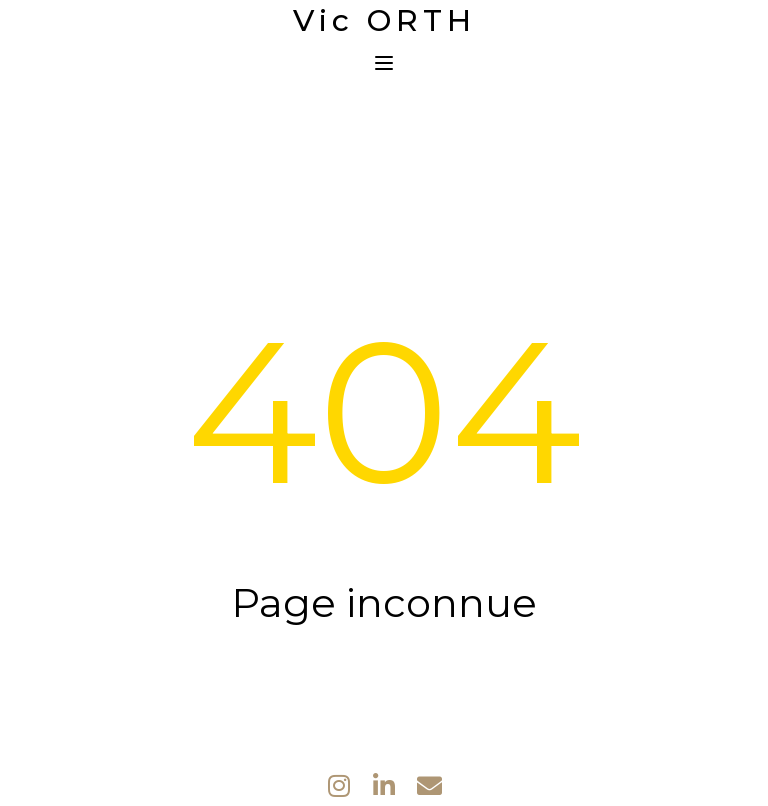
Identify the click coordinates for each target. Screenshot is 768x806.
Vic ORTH (384, 21)
